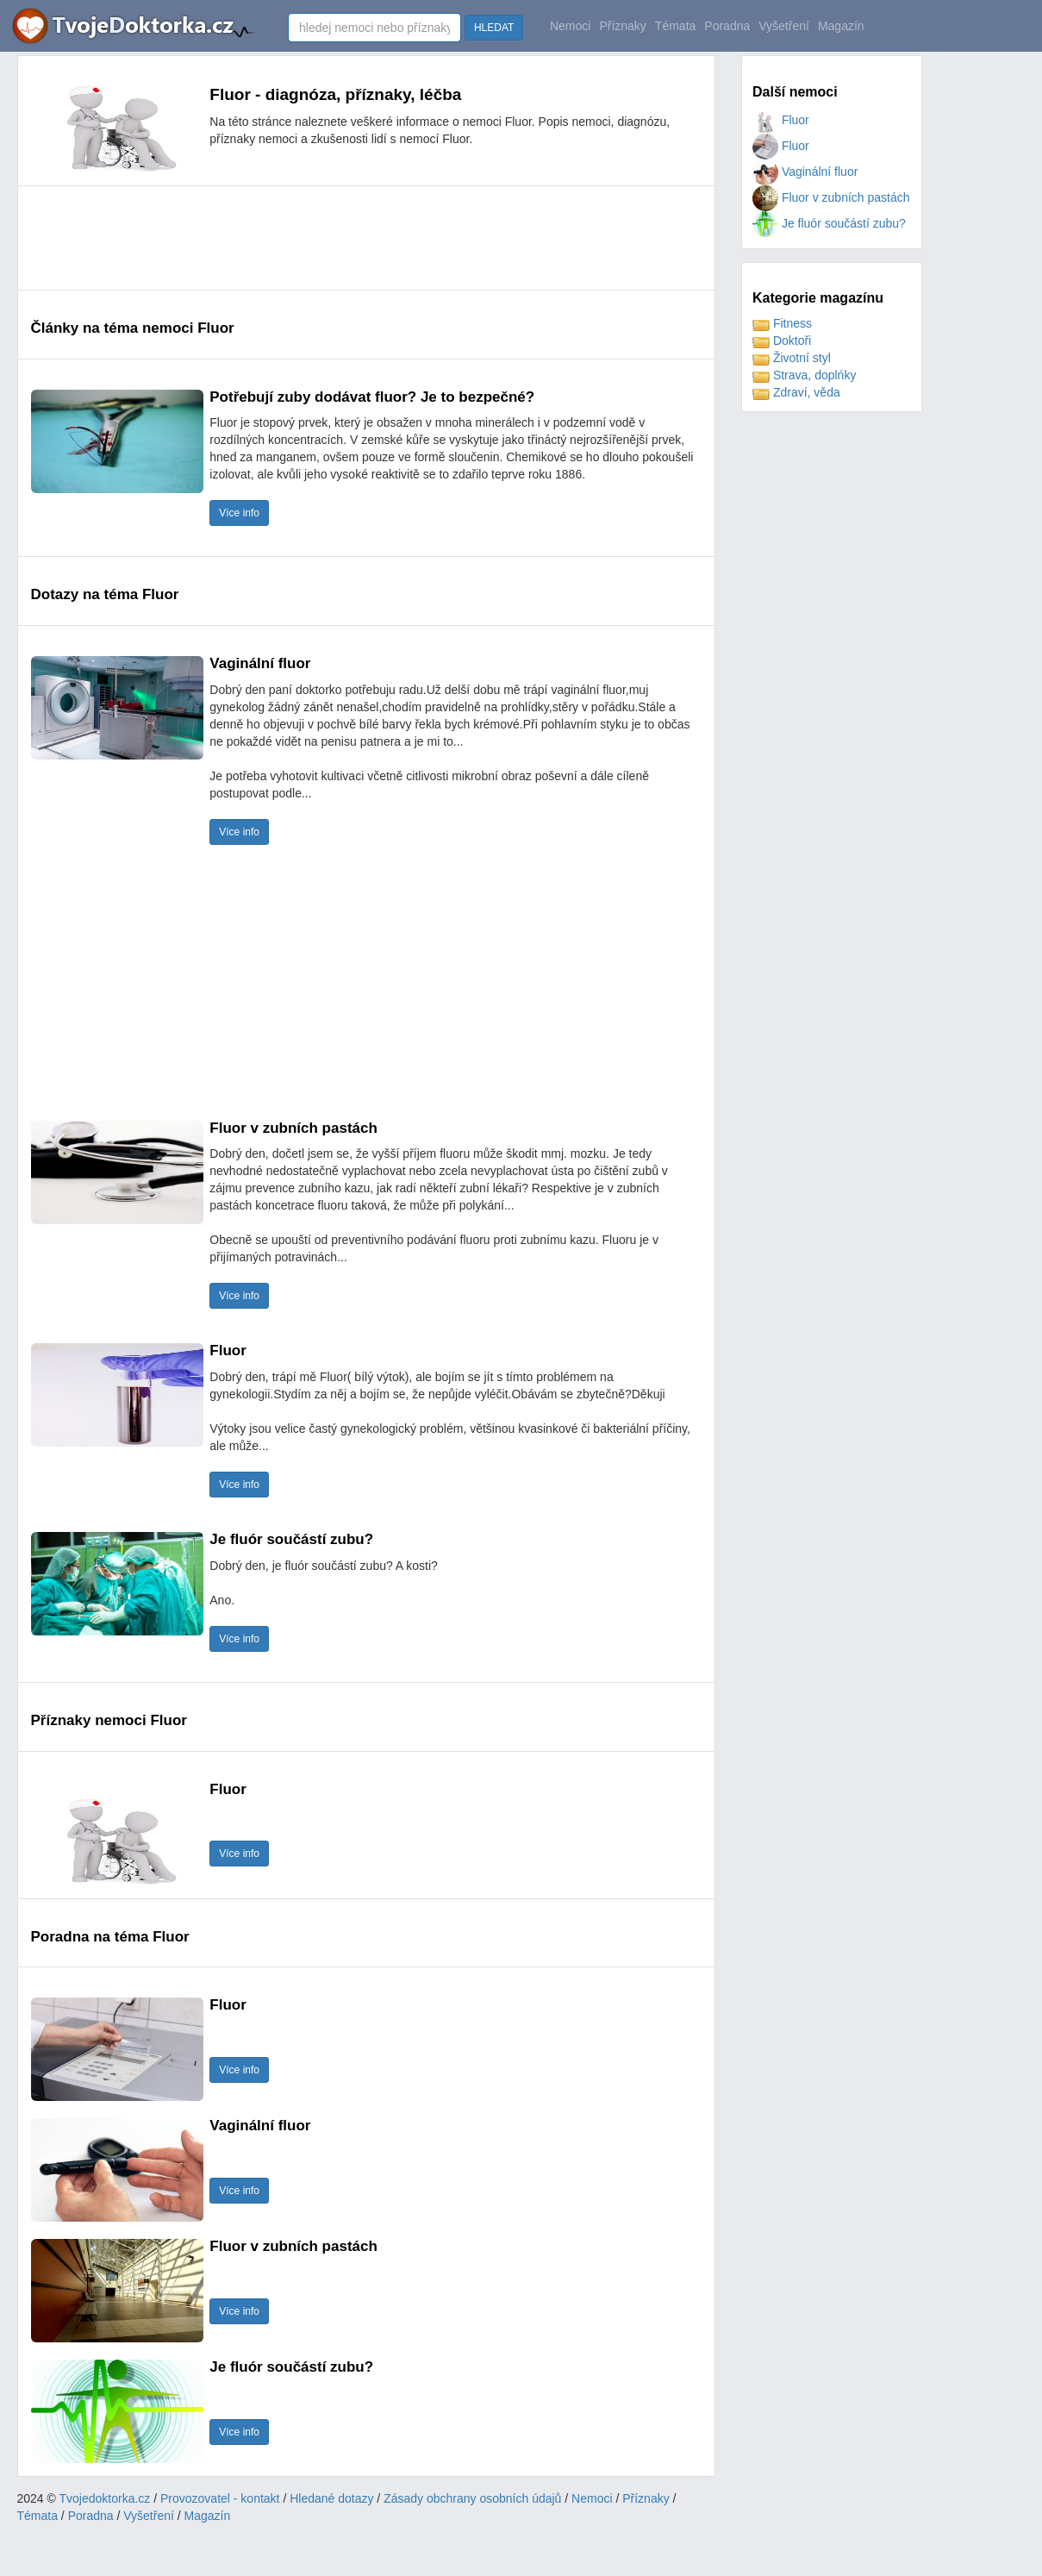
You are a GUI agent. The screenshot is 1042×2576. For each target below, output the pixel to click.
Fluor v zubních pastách (831, 197)
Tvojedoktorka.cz (105, 2498)
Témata (675, 26)
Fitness (782, 323)
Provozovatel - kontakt (220, 2498)
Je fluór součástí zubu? (829, 223)
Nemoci (570, 26)
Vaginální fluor (805, 171)
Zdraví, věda (796, 392)
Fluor (780, 120)
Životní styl (791, 358)
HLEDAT (494, 28)
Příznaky (622, 26)
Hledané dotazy (331, 2498)
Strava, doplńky (804, 375)
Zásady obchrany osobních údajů (472, 2498)
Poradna (727, 26)
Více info (239, 513)
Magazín (841, 26)
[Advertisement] (344, 238)
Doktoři (781, 340)
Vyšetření (783, 26)
